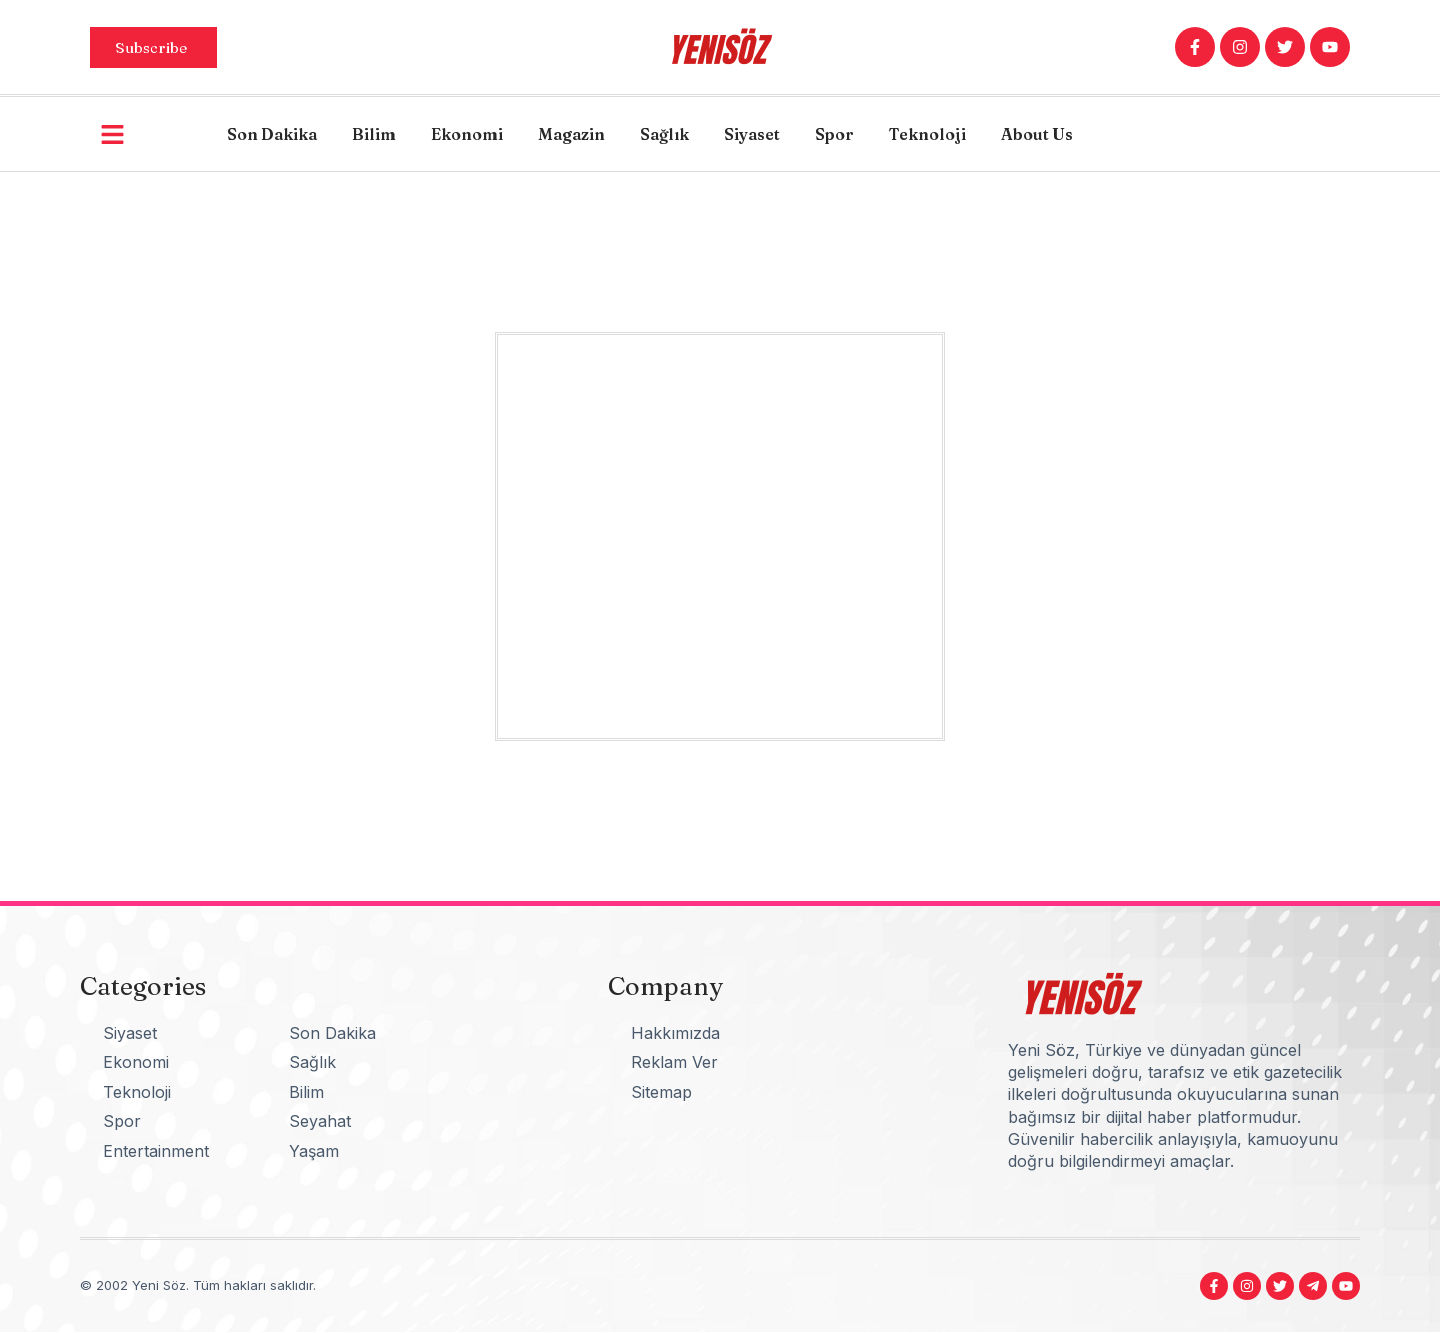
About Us (1037, 134)
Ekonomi (467, 134)
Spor (834, 134)
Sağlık (664, 134)
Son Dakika (272, 134)
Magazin (571, 134)
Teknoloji (927, 134)
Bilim (374, 134)
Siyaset (752, 134)
